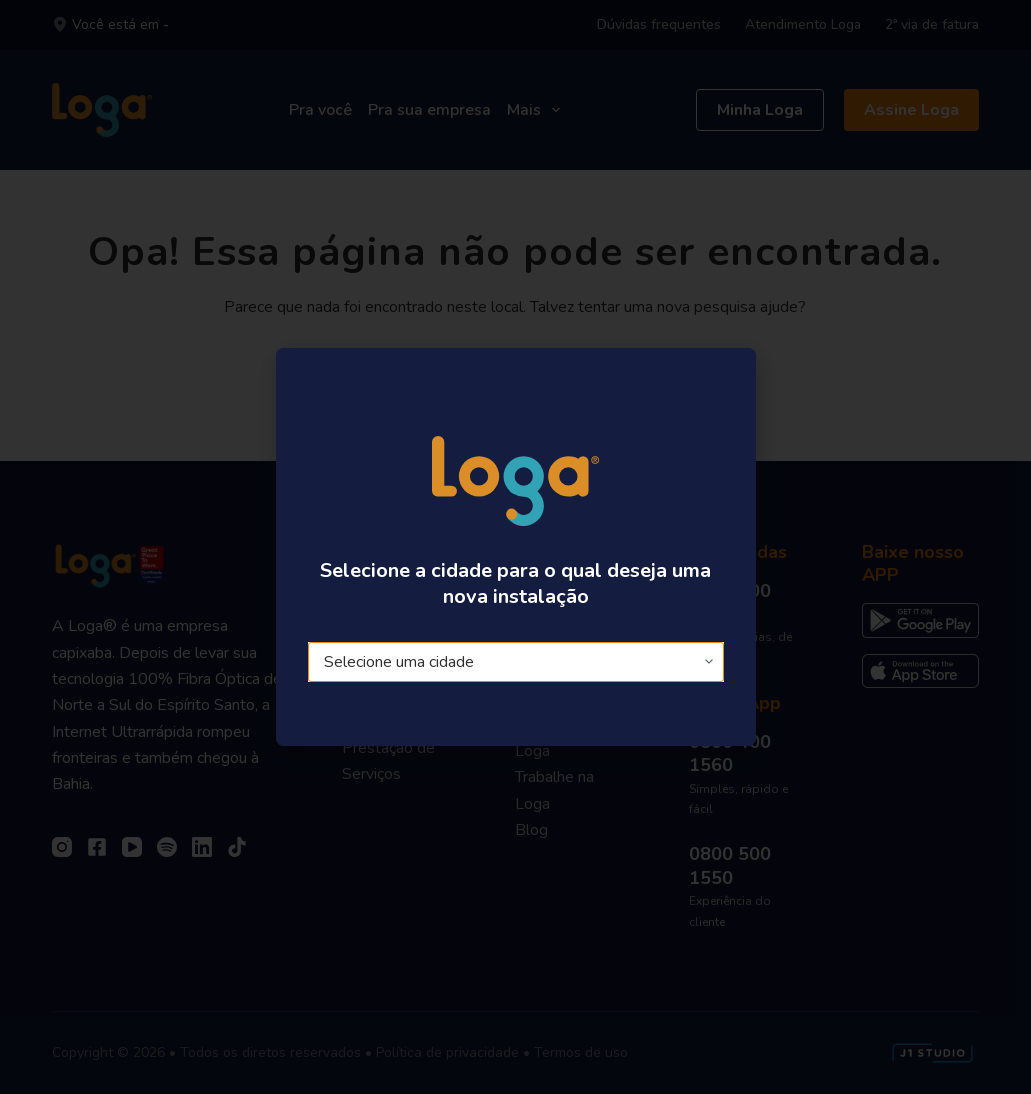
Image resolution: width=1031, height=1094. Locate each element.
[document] (515, 547)
